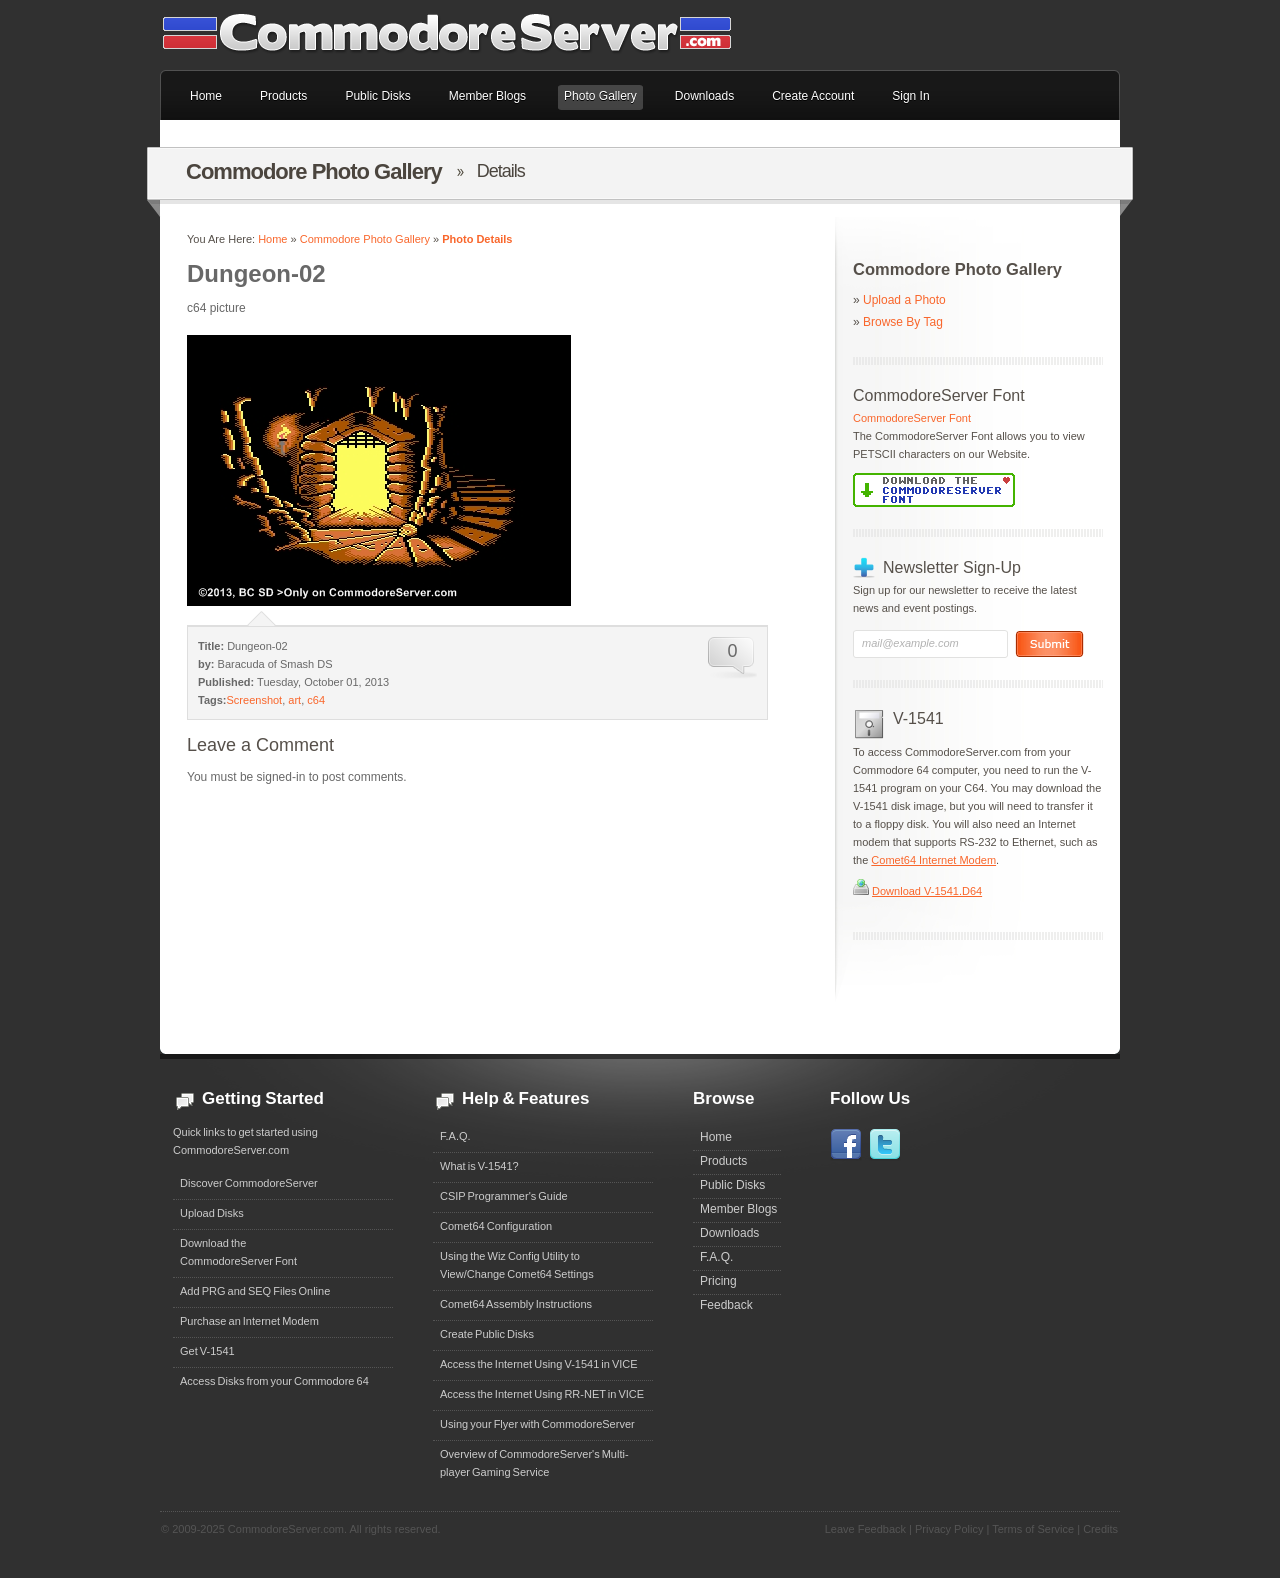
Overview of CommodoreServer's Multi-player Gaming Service (534, 1463)
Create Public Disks (487, 1334)
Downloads (729, 1233)
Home (272, 239)
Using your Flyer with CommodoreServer (537, 1424)
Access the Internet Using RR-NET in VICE (542, 1394)
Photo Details (477, 239)
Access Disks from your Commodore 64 (274, 1381)
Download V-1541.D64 (927, 891)
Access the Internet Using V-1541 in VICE (539, 1364)
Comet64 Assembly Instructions (516, 1304)
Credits (1100, 1529)
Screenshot (255, 700)
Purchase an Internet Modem (249, 1321)
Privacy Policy (949, 1529)
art (294, 700)
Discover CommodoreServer (249, 1183)
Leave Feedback (865, 1529)
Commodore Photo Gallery (365, 239)
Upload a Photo (904, 300)
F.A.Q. (455, 1136)
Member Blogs (738, 1209)
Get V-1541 (207, 1351)
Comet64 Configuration (496, 1226)
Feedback (726, 1305)
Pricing (718, 1281)
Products (723, 1161)
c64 (316, 700)
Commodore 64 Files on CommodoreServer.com (460, 35)
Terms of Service (1033, 1529)
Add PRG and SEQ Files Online (255, 1291)
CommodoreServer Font (912, 418)
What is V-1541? (479, 1166)
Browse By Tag (903, 322)
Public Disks (732, 1185)
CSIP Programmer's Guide (504, 1196)
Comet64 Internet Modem (933, 860)
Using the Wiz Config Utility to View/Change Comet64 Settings (517, 1265)
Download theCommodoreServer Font (238, 1252)
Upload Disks (212, 1213)
